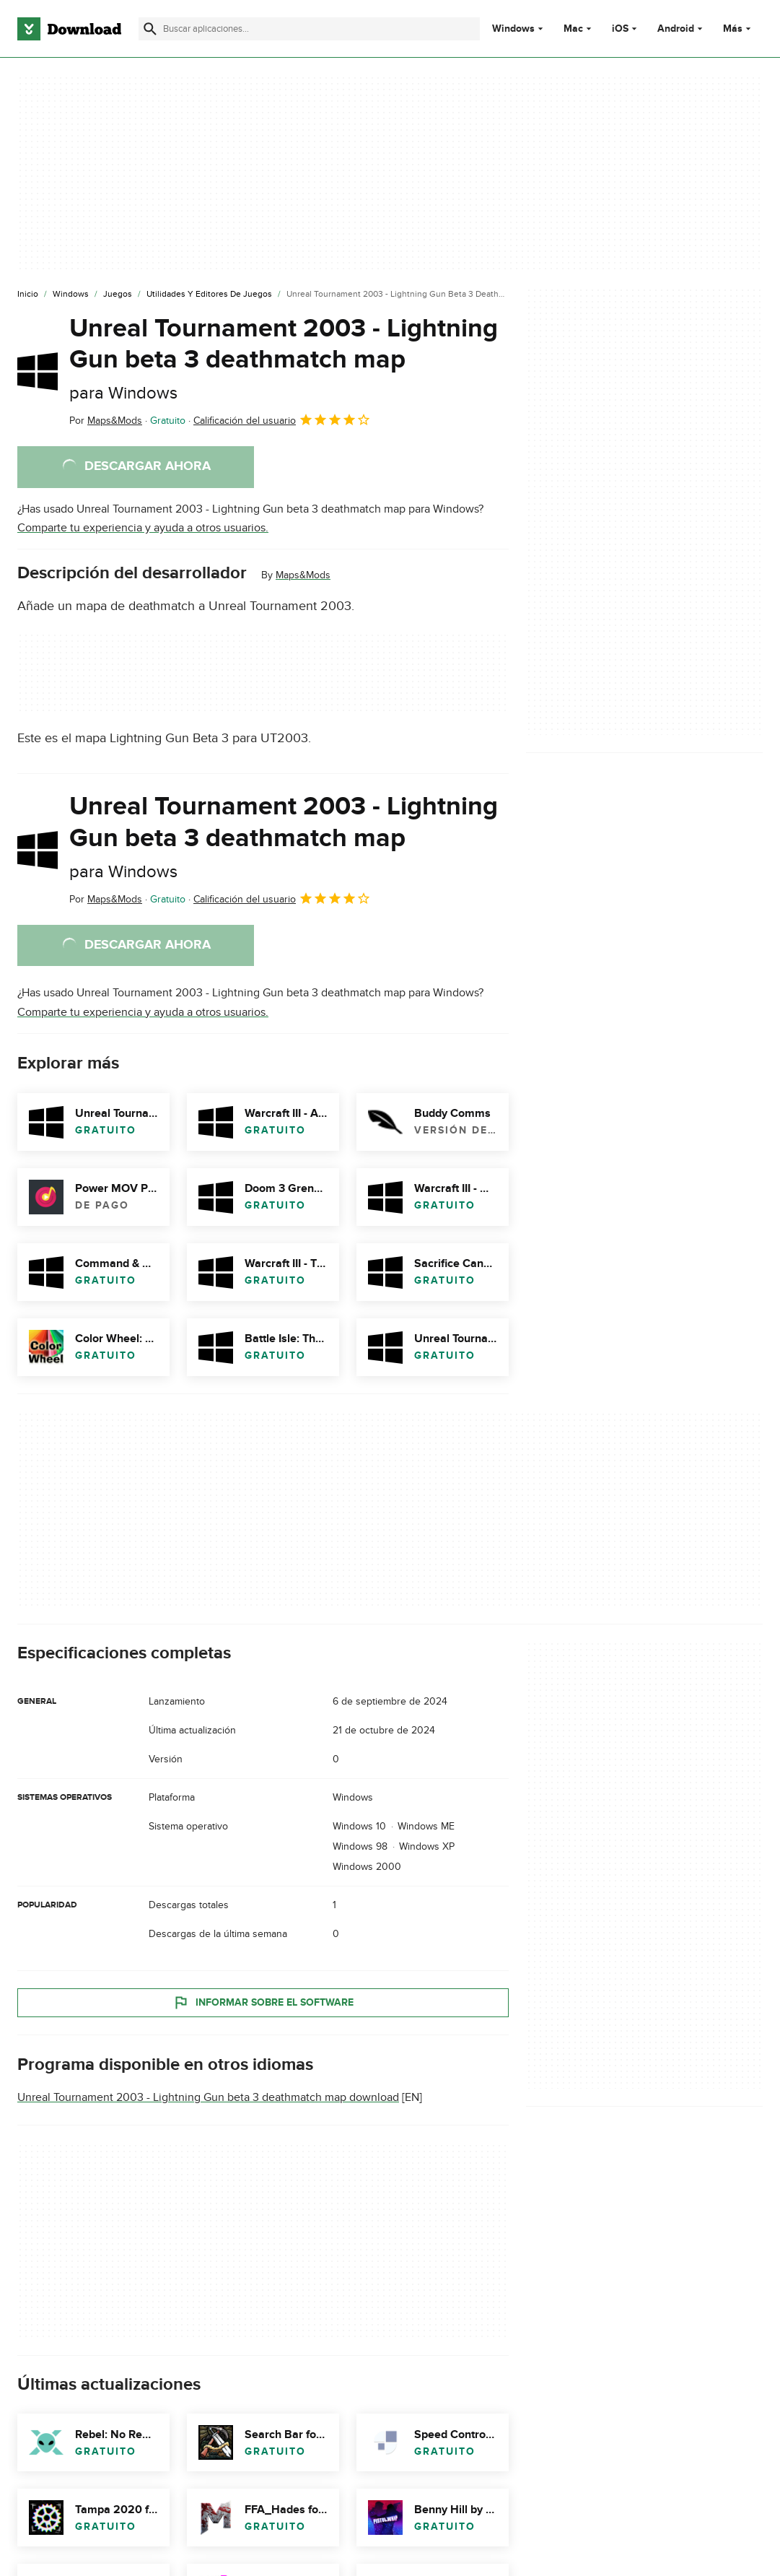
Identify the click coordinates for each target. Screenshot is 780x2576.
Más (738, 28)
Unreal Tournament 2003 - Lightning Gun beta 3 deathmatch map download (208, 2097)
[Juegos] (117, 294)
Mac (573, 29)
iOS (620, 29)
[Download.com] (69, 28)
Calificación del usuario (282, 419)
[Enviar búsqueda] (150, 28)
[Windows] (71, 294)
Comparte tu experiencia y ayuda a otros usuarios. (142, 528)
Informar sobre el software (263, 2002)
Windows (513, 29)
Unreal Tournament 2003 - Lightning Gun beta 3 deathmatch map (283, 358)
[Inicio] (27, 294)
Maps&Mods (303, 575)
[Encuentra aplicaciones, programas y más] (309, 28)
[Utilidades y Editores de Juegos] (209, 294)
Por (105, 420)
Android (675, 29)
